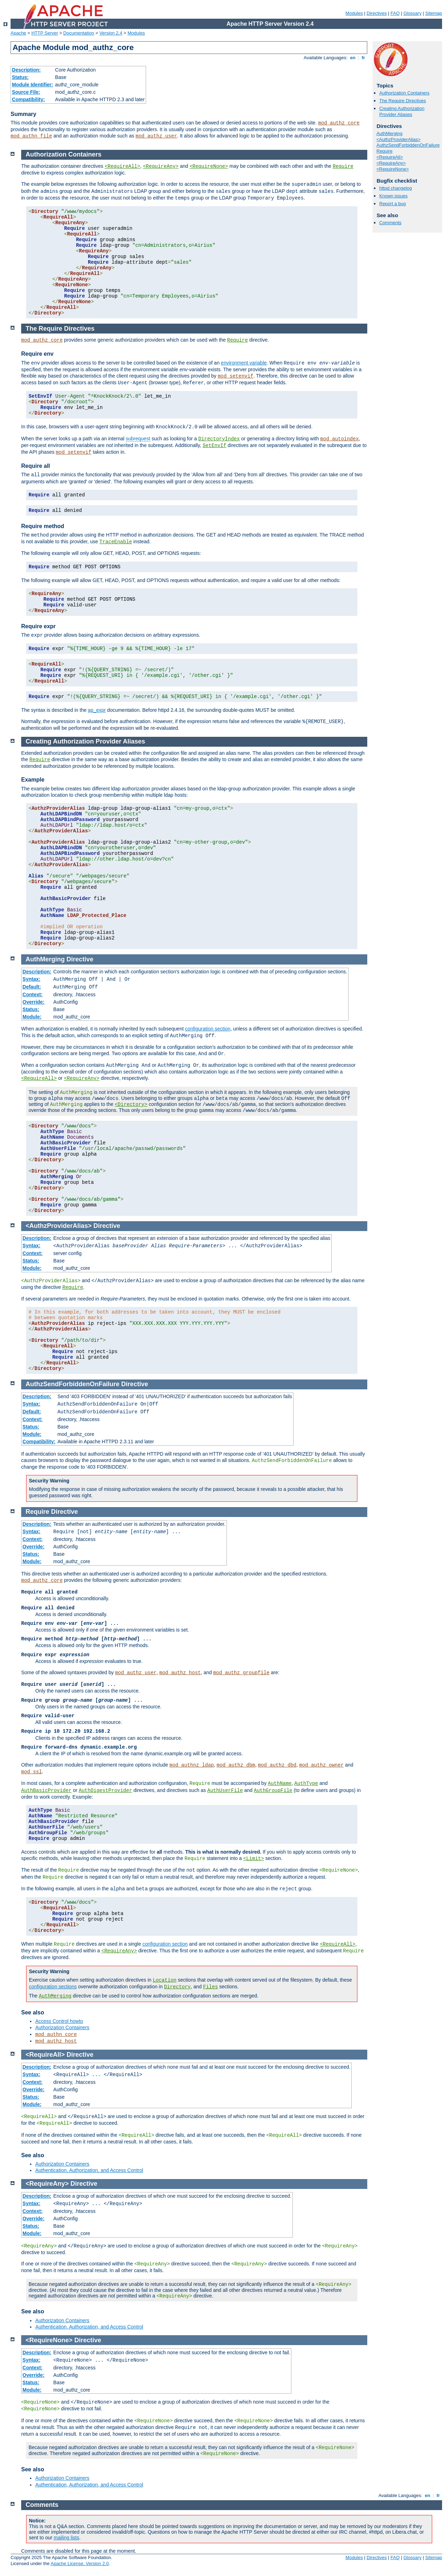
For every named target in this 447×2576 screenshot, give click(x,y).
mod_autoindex (339, 439)
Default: (32, 987)
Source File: (26, 92)
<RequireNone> (392, 169)
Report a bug (392, 203)
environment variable (244, 363)
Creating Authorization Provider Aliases (401, 111)
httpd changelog (395, 188)
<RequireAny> (391, 163)
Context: (33, 994)
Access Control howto (59, 2021)
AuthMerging (389, 133)
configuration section (207, 1029)
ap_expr (97, 710)
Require (384, 151)
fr (364, 57)
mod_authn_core (56, 2034)
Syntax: (32, 979)
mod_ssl (31, 1772)
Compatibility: (28, 99)
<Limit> (253, 1858)
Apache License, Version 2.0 (79, 2563)
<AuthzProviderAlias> (398, 139)
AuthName (279, 1783)
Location (164, 1980)
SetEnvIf (214, 445)
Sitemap (433, 13)
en (353, 57)
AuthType (306, 1783)
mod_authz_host (180, 1673)
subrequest (138, 438)
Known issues (393, 195)
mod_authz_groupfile (241, 1673)
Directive (80, 959)
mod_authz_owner (321, 1765)
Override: (33, 1002)
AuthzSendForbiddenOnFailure (408, 145)
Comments (390, 222)
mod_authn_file (31, 136)
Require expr (38, 626)
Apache (18, 33)
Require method (42, 526)
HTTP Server (44, 33)
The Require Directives (402, 100)
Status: (20, 77)
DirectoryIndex (219, 439)
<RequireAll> (389, 157)
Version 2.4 (110, 33)
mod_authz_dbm (236, 1765)
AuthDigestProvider (105, 1790)
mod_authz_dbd (277, 1765)
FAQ (395, 13)
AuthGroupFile (273, 1790)
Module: (32, 1017)
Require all (35, 466)
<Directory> (131, 1104)
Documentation (78, 33)
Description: (26, 70)
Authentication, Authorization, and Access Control (89, 2170)
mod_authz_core (339, 123)
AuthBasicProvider (46, 1790)
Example (32, 780)
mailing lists (66, 2537)
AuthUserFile (225, 1790)
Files (210, 1987)
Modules (354, 13)
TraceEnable (115, 542)
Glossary (412, 13)
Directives (377, 13)
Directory (177, 1987)
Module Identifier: (32, 84)
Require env (37, 354)
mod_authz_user (156, 136)
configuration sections (53, 1986)
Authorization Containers (404, 93)
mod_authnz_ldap (191, 1765)
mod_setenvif (235, 376)
